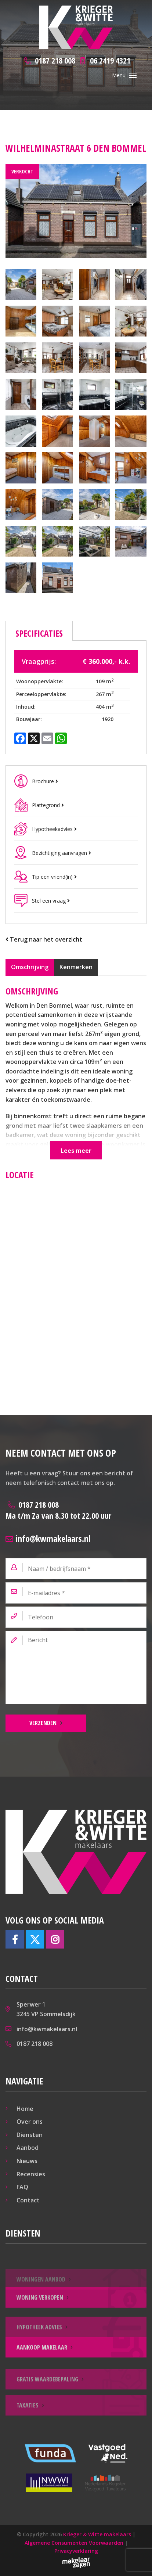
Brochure (45, 781)
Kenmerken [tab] (76, 967)
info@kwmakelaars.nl (48, 1538)
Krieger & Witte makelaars (97, 2534)
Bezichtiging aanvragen (61, 852)
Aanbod (28, 2148)
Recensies (31, 2174)
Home (25, 2109)
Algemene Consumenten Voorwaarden (74, 2542)
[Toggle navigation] (133, 75)
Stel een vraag (51, 900)
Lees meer (76, 1151)
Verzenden (43, 1723)
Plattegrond (48, 805)
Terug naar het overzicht (44, 939)
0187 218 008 (58, 1510)
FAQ (22, 2187)
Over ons (30, 2122)
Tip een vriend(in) (54, 876)
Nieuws (27, 2161)
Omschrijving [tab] (29, 967)
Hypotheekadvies (54, 828)
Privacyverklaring (76, 2550)
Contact (28, 2200)
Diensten (30, 2135)
